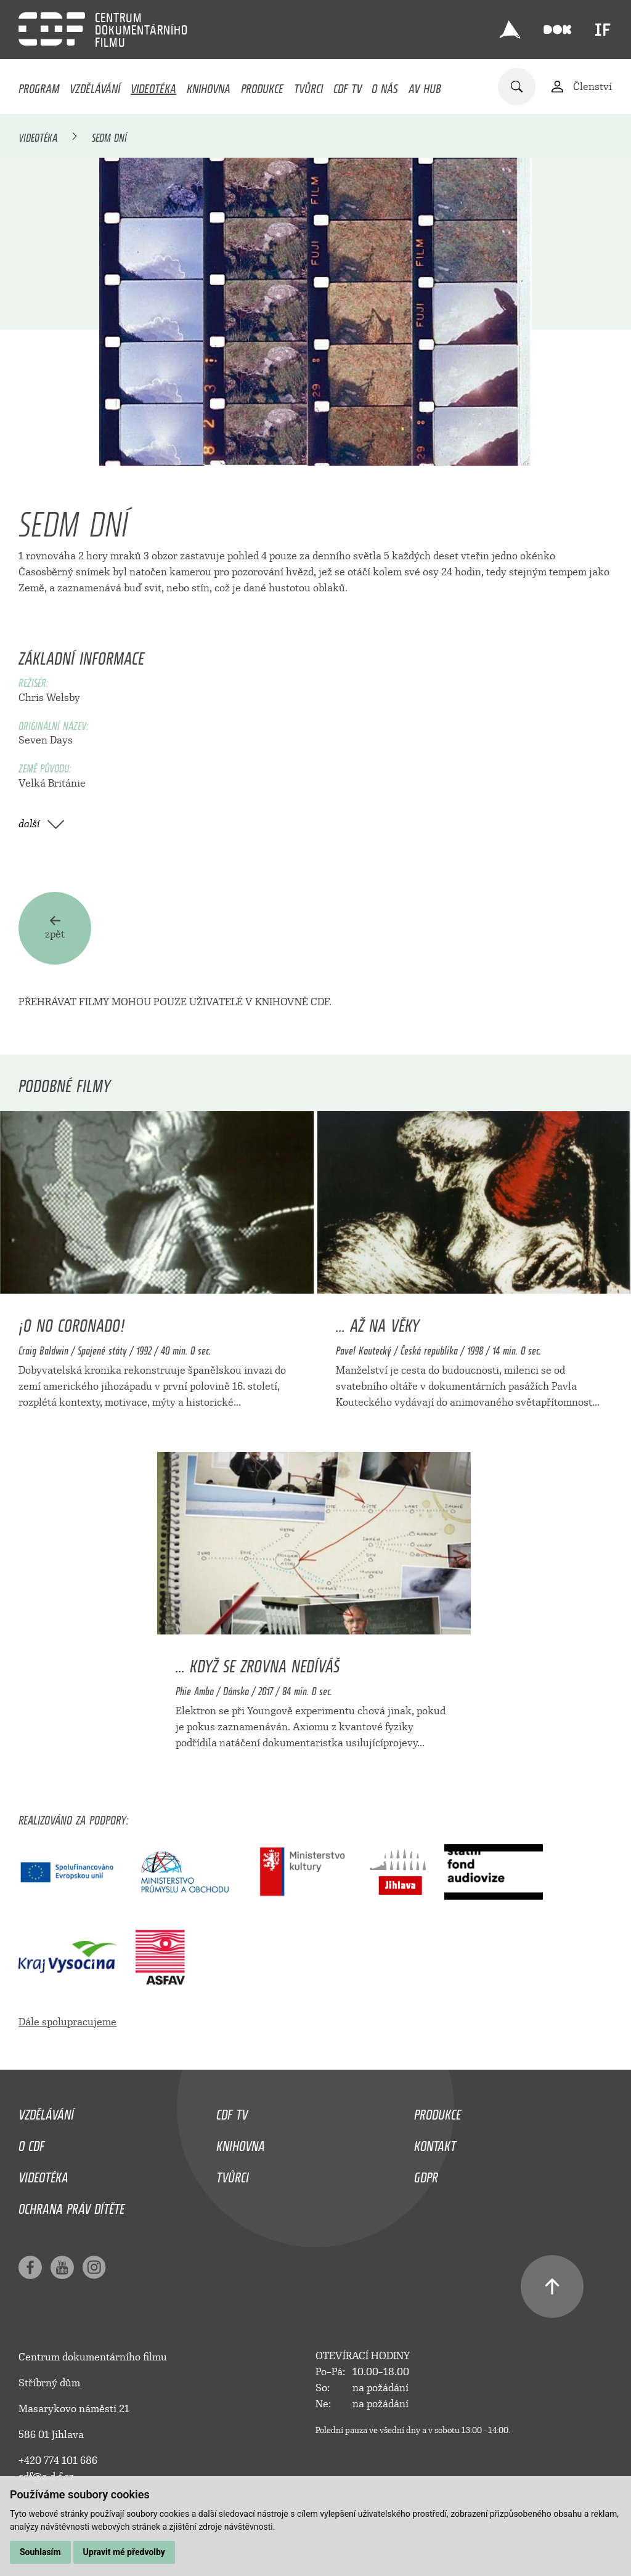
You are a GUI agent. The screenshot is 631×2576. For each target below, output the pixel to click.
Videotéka (153, 85)
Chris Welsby (49, 697)
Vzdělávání (95, 85)
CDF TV (347, 85)
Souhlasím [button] (40, 2552)
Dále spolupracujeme (67, 2022)
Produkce (262, 85)
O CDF (31, 2143)
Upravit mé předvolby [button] (124, 2552)
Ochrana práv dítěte (71, 2206)
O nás (385, 85)
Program (38, 85)
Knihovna (208, 85)
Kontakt (435, 2143)
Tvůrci (308, 85)
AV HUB (425, 85)
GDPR (426, 2174)
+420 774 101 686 (57, 2460)
